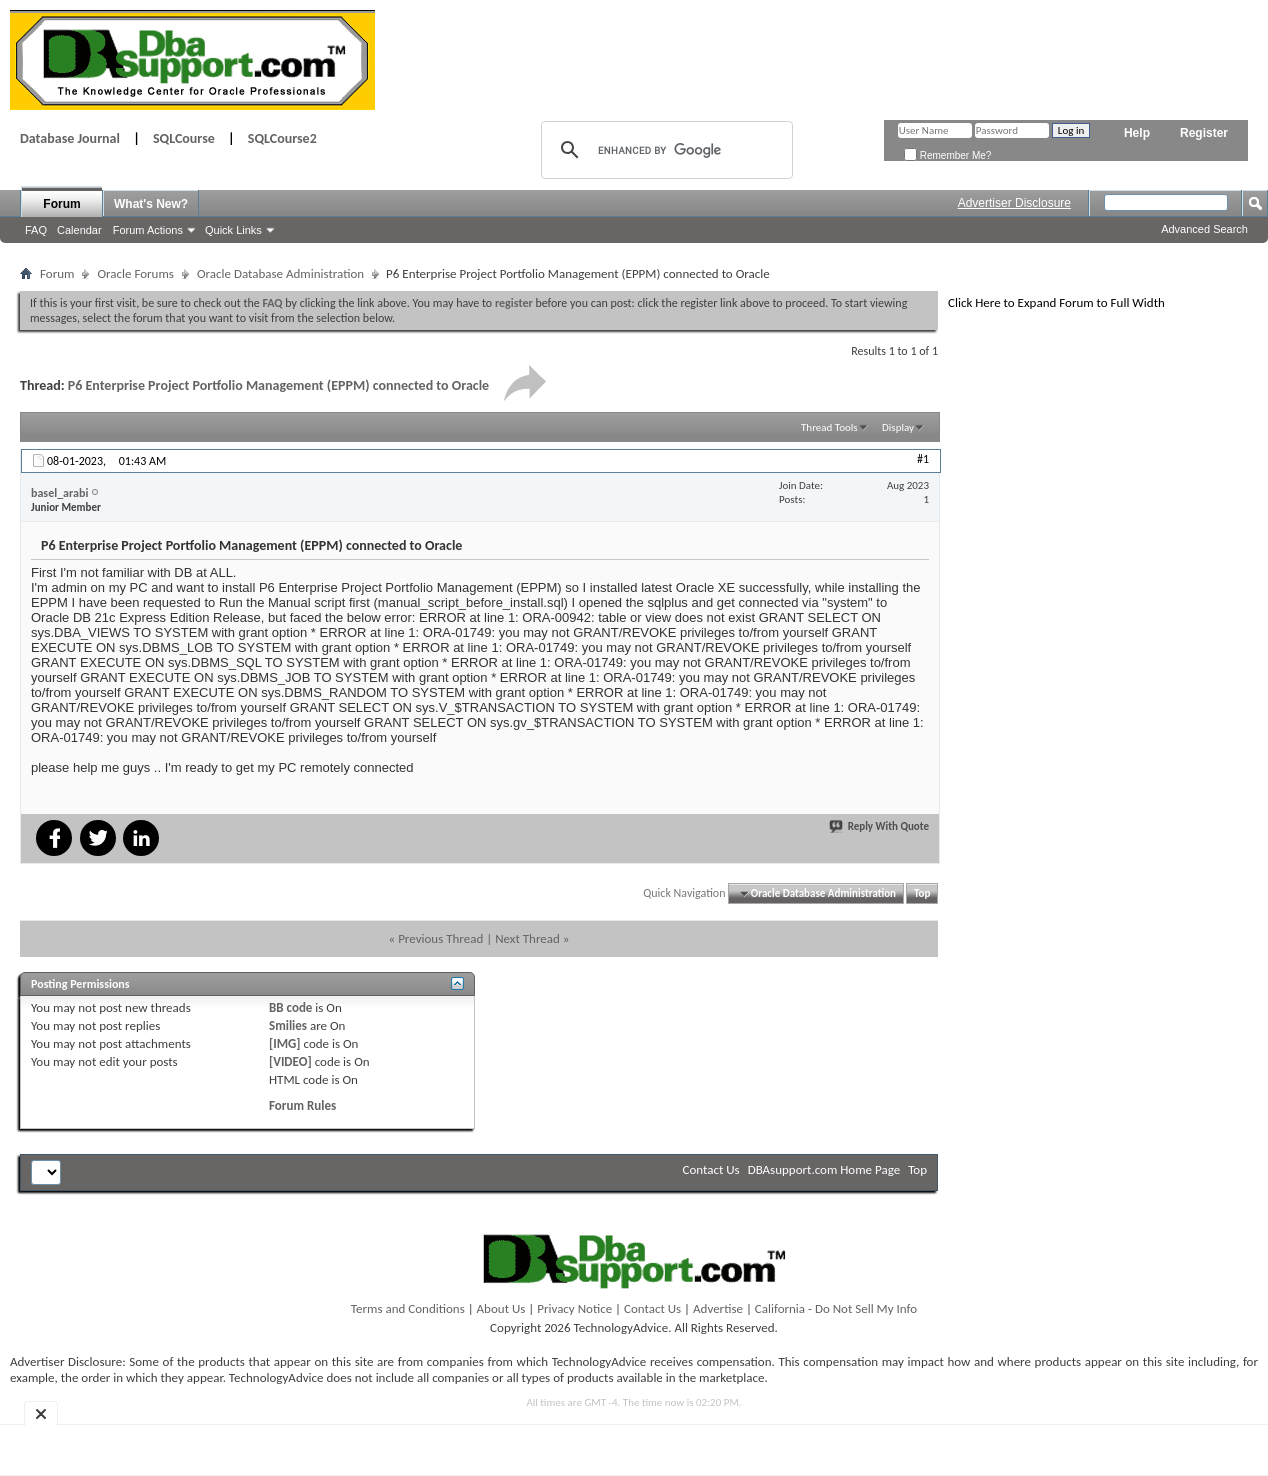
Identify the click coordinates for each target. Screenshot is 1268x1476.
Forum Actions (148, 230)
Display (898, 427)
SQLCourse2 (282, 138)
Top (922, 893)
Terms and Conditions (408, 1308)
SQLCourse (184, 138)
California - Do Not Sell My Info (836, 1308)
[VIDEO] (290, 1061)
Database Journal (70, 138)
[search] (664, 150)
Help (1137, 133)
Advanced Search (1204, 229)
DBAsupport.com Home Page (824, 1169)
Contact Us (711, 1169)
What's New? (151, 204)
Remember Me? (947, 155)
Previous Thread (440, 938)
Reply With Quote (880, 826)
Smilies (288, 1025)
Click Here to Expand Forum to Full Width (1056, 302)
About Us (501, 1308)
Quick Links (233, 230)
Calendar (79, 230)
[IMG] (285, 1043)
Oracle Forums (135, 273)
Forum (61, 204)
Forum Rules (302, 1105)
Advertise (718, 1308)
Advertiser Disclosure (1014, 203)
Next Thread (527, 938)
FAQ (36, 230)
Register (1204, 133)
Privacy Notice (574, 1308)
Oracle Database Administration (280, 273)
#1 (923, 459)
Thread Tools (829, 427)
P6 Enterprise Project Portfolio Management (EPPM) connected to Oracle (278, 385)
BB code (290, 1007)
